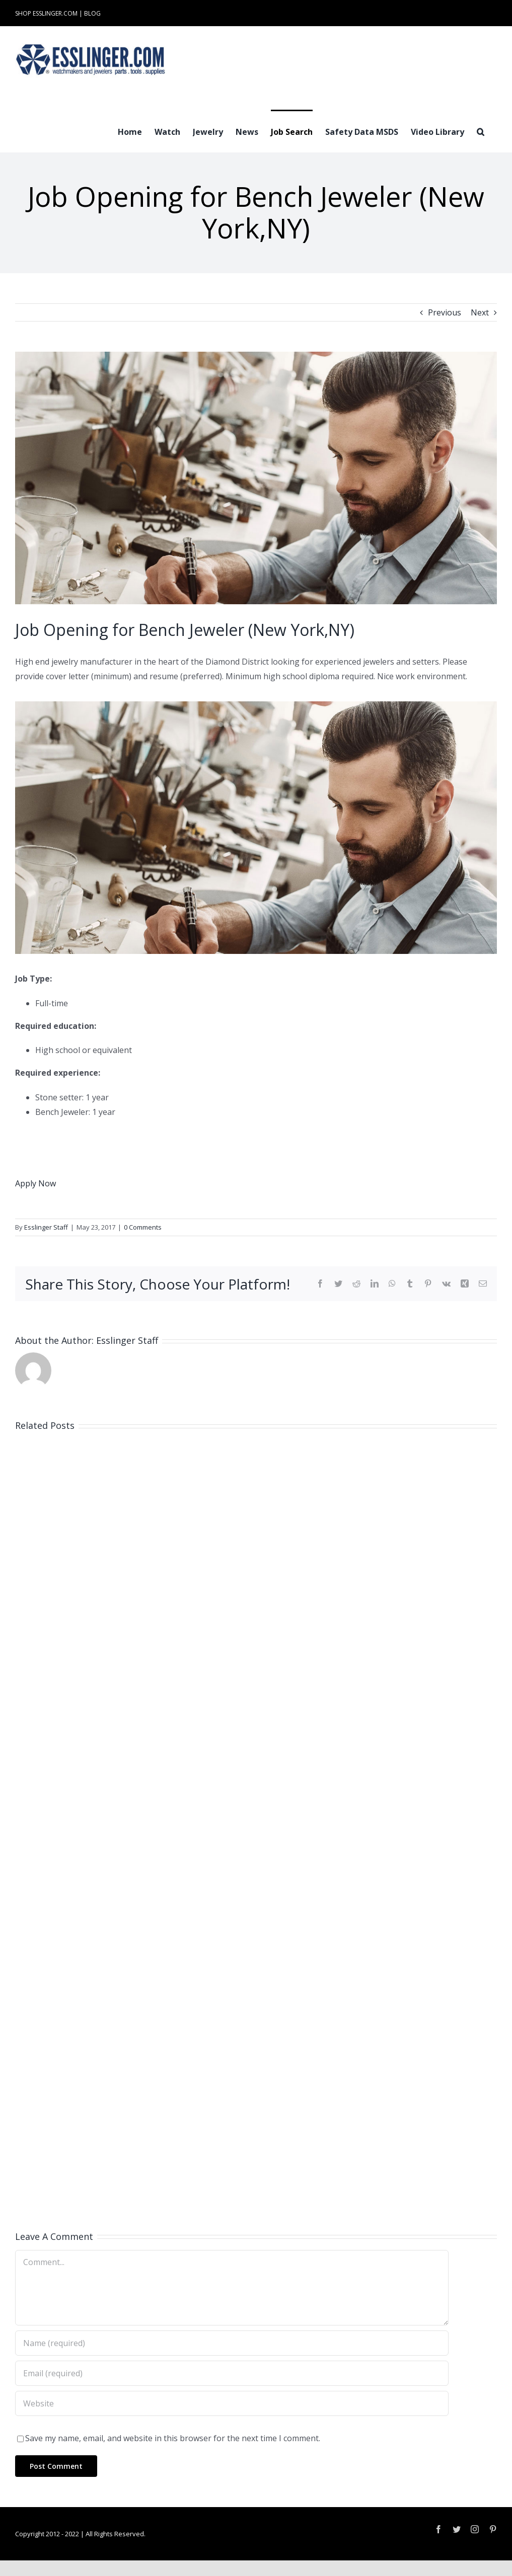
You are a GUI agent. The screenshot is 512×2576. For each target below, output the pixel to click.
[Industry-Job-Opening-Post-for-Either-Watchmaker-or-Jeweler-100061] (256, 478)
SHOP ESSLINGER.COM (46, 13)
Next (480, 312)
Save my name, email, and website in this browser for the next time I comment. (172, 2438)
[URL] (232, 2403)
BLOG (92, 13)
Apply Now (35, 1183)
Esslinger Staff (46, 1227)
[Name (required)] (232, 2343)
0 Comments (143, 1227)
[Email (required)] (232, 2373)
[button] (480, 131)
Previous (444, 312)
